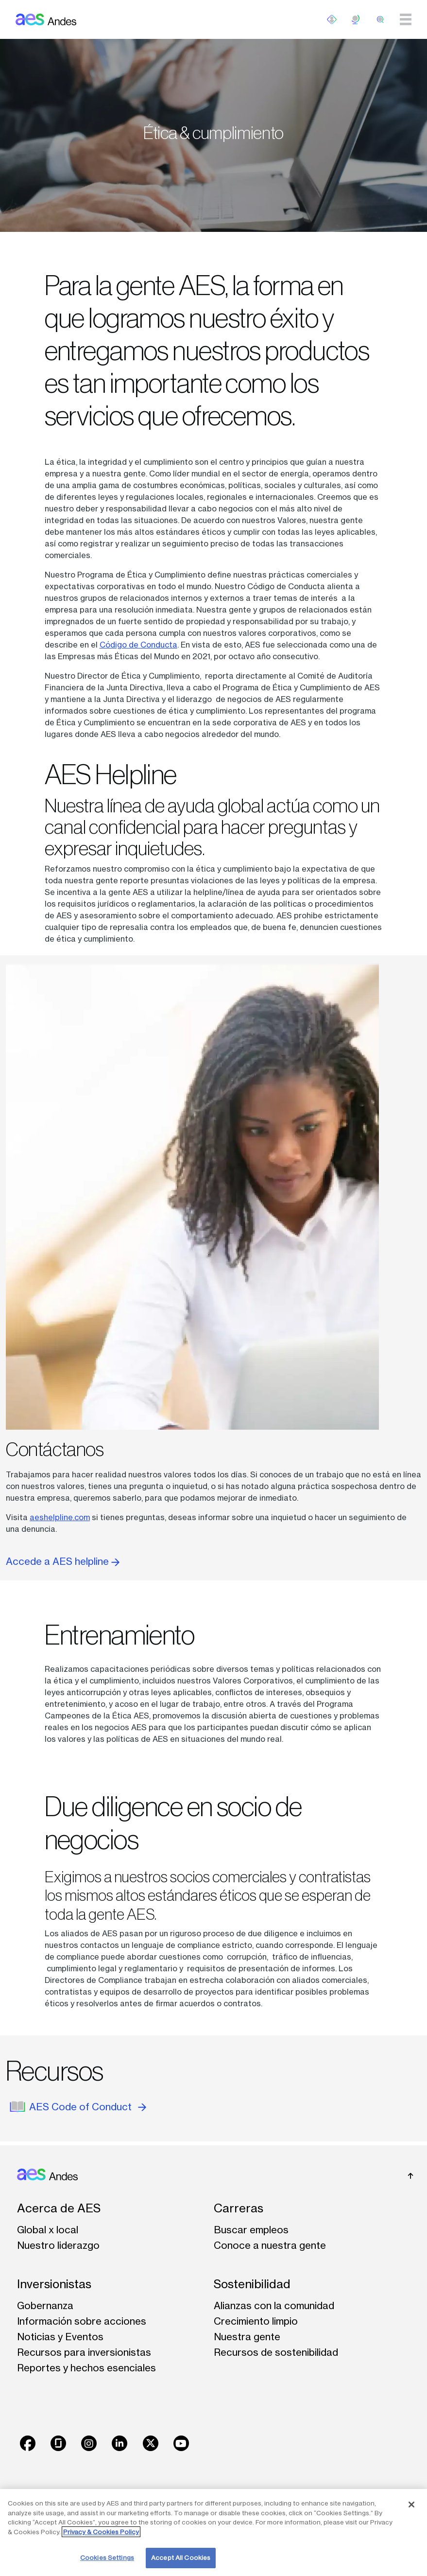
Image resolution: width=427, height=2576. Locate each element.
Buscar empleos (251, 2230)
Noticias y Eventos (60, 2337)
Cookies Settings (107, 2557)
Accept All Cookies (180, 2557)
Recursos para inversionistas (84, 2352)
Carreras (238, 2208)
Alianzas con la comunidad (274, 2305)
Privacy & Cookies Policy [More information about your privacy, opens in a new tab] (101, 2532)
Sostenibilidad (252, 2284)
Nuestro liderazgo (58, 2245)
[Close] (411, 2504)
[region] (213, 2532)
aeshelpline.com (60, 1517)
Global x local (47, 2230)
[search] (380, 19)
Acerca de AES (59, 2208)
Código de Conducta (138, 644)
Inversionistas (54, 2284)
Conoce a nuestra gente (270, 2245)
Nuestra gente (247, 2337)
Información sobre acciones (81, 2321)
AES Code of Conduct (87, 2107)
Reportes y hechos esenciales (86, 2368)
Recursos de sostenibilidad (276, 2352)
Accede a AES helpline (63, 1561)
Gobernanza (45, 2305)
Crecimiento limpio (256, 2321)
